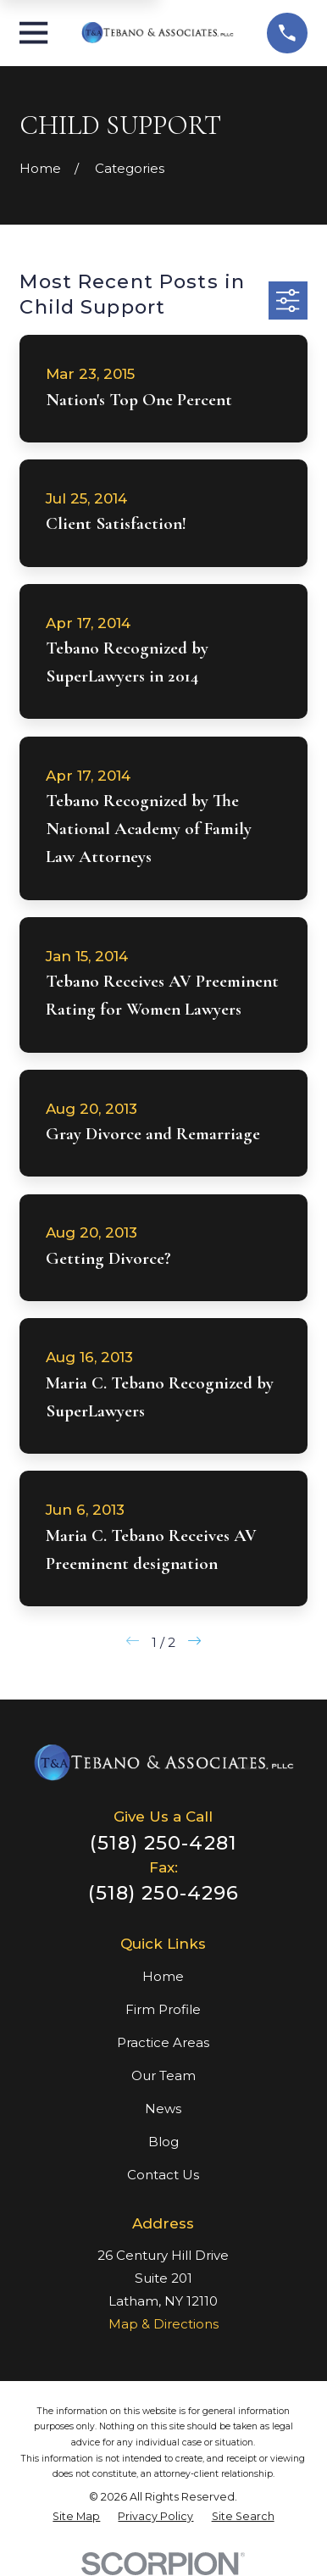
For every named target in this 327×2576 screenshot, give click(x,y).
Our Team (163, 2075)
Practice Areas (163, 2042)
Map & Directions (163, 2324)
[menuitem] (76, 2516)
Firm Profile (163, 2009)
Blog (163, 2142)
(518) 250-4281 (163, 1843)
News (163, 2108)
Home (163, 1976)
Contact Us (163, 2175)
